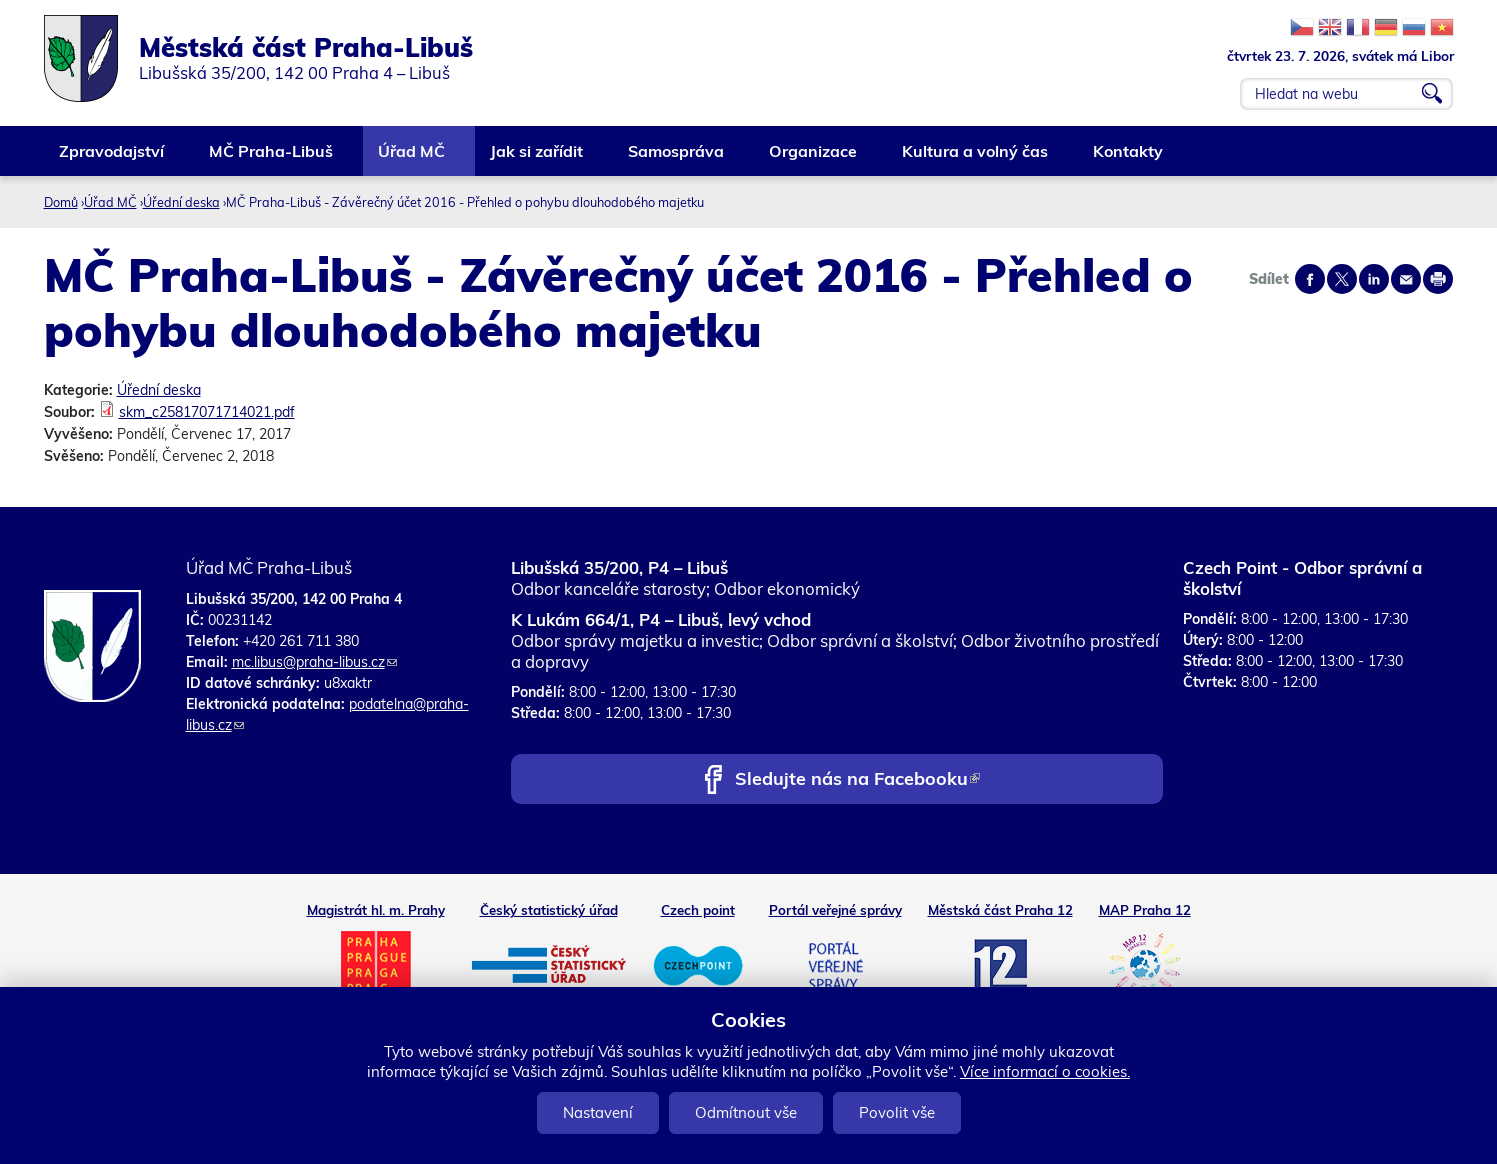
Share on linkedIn (1374, 279)
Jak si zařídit (537, 158)
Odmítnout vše (746, 1112)
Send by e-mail (1406, 279)
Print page (1438, 279)
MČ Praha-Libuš (272, 158)
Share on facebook (1310, 279)
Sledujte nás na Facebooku (857, 780)
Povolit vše (897, 1112)
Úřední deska (181, 202)
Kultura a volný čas (976, 158)
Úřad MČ (412, 158)
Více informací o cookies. (1045, 1071)
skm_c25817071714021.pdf (207, 412)
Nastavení (598, 1112)
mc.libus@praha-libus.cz (314, 662)
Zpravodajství (112, 158)
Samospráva (677, 158)
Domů (61, 202)
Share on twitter (1342, 279)
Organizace (814, 158)
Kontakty (1129, 158)
